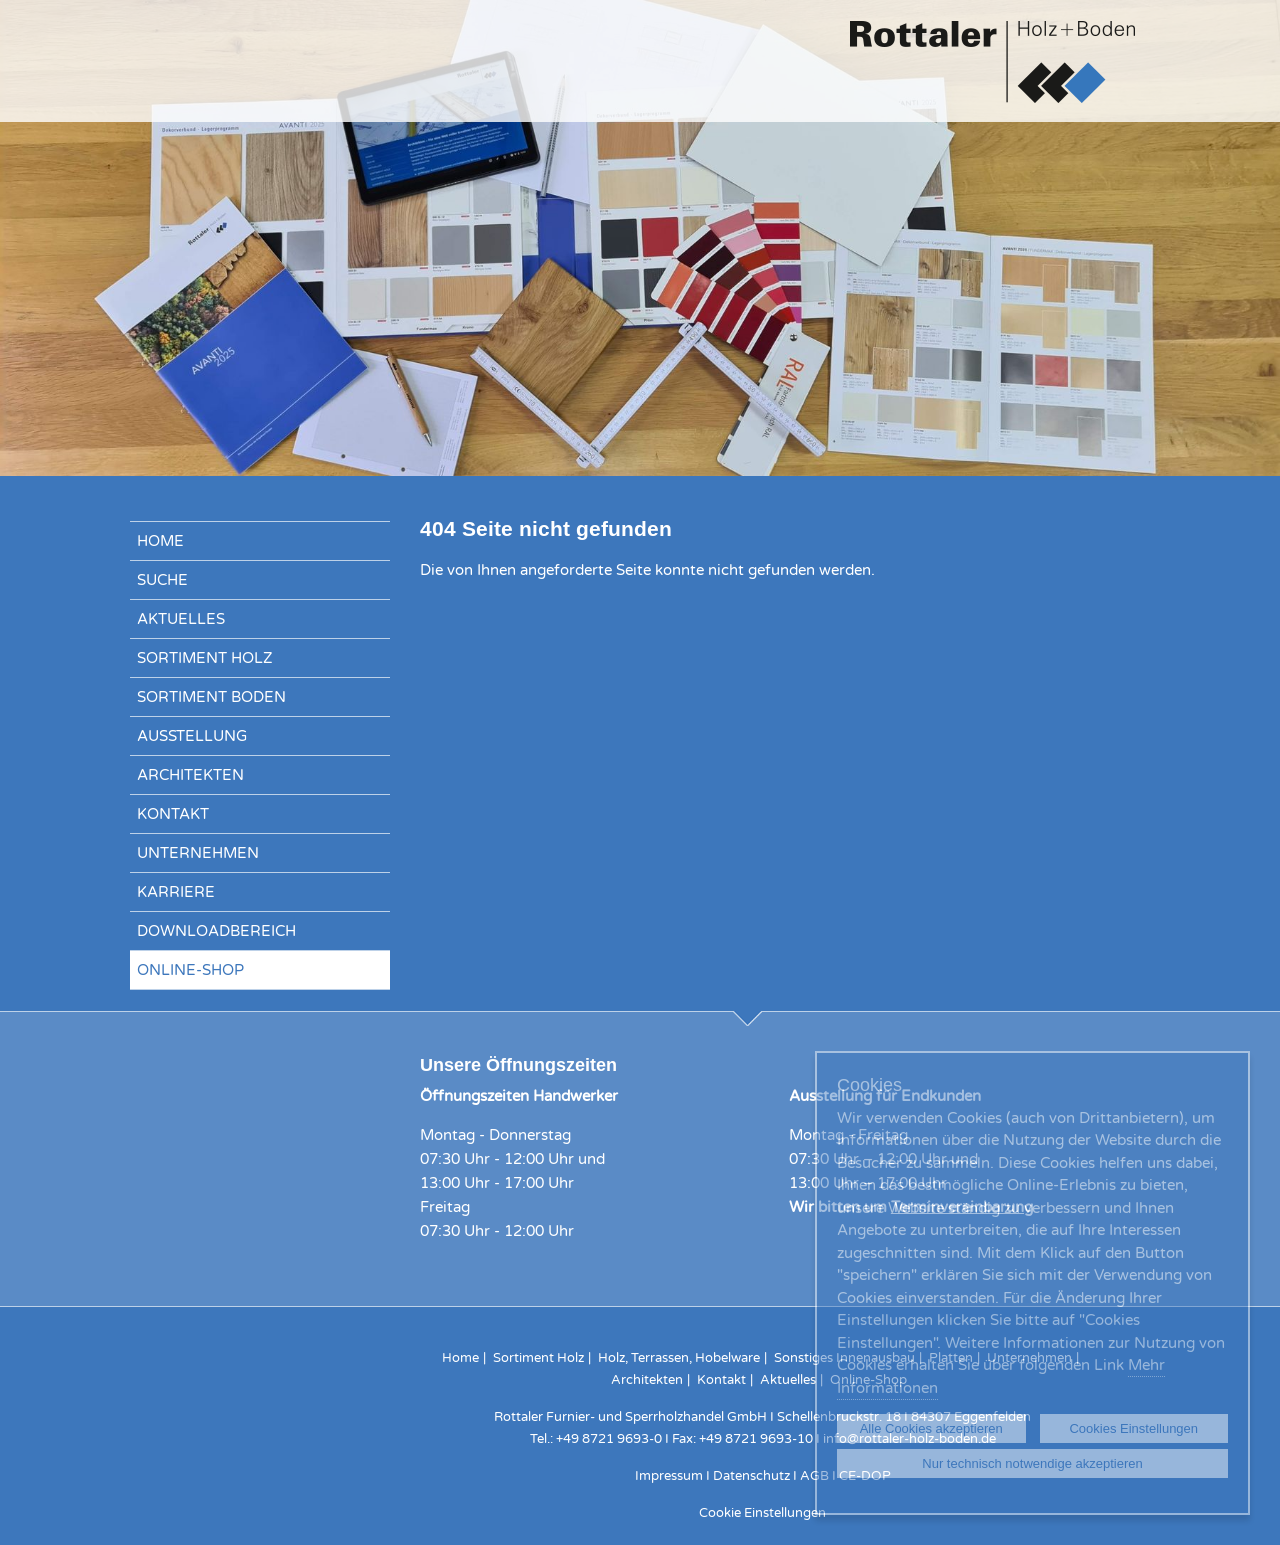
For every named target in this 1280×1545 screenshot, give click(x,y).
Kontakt (173, 814)
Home (160, 541)
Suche (162, 580)
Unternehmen (198, 853)
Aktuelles (181, 619)
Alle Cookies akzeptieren (931, 1428)
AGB (814, 1476)
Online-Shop (190, 970)
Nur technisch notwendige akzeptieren (1032, 1463)
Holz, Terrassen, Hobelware (679, 1358)
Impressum (669, 1476)
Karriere (176, 892)
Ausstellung (192, 736)
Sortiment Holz (205, 658)
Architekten (190, 775)
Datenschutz (753, 1476)
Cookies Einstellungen (1133, 1428)
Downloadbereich (216, 931)
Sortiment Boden (211, 697)
